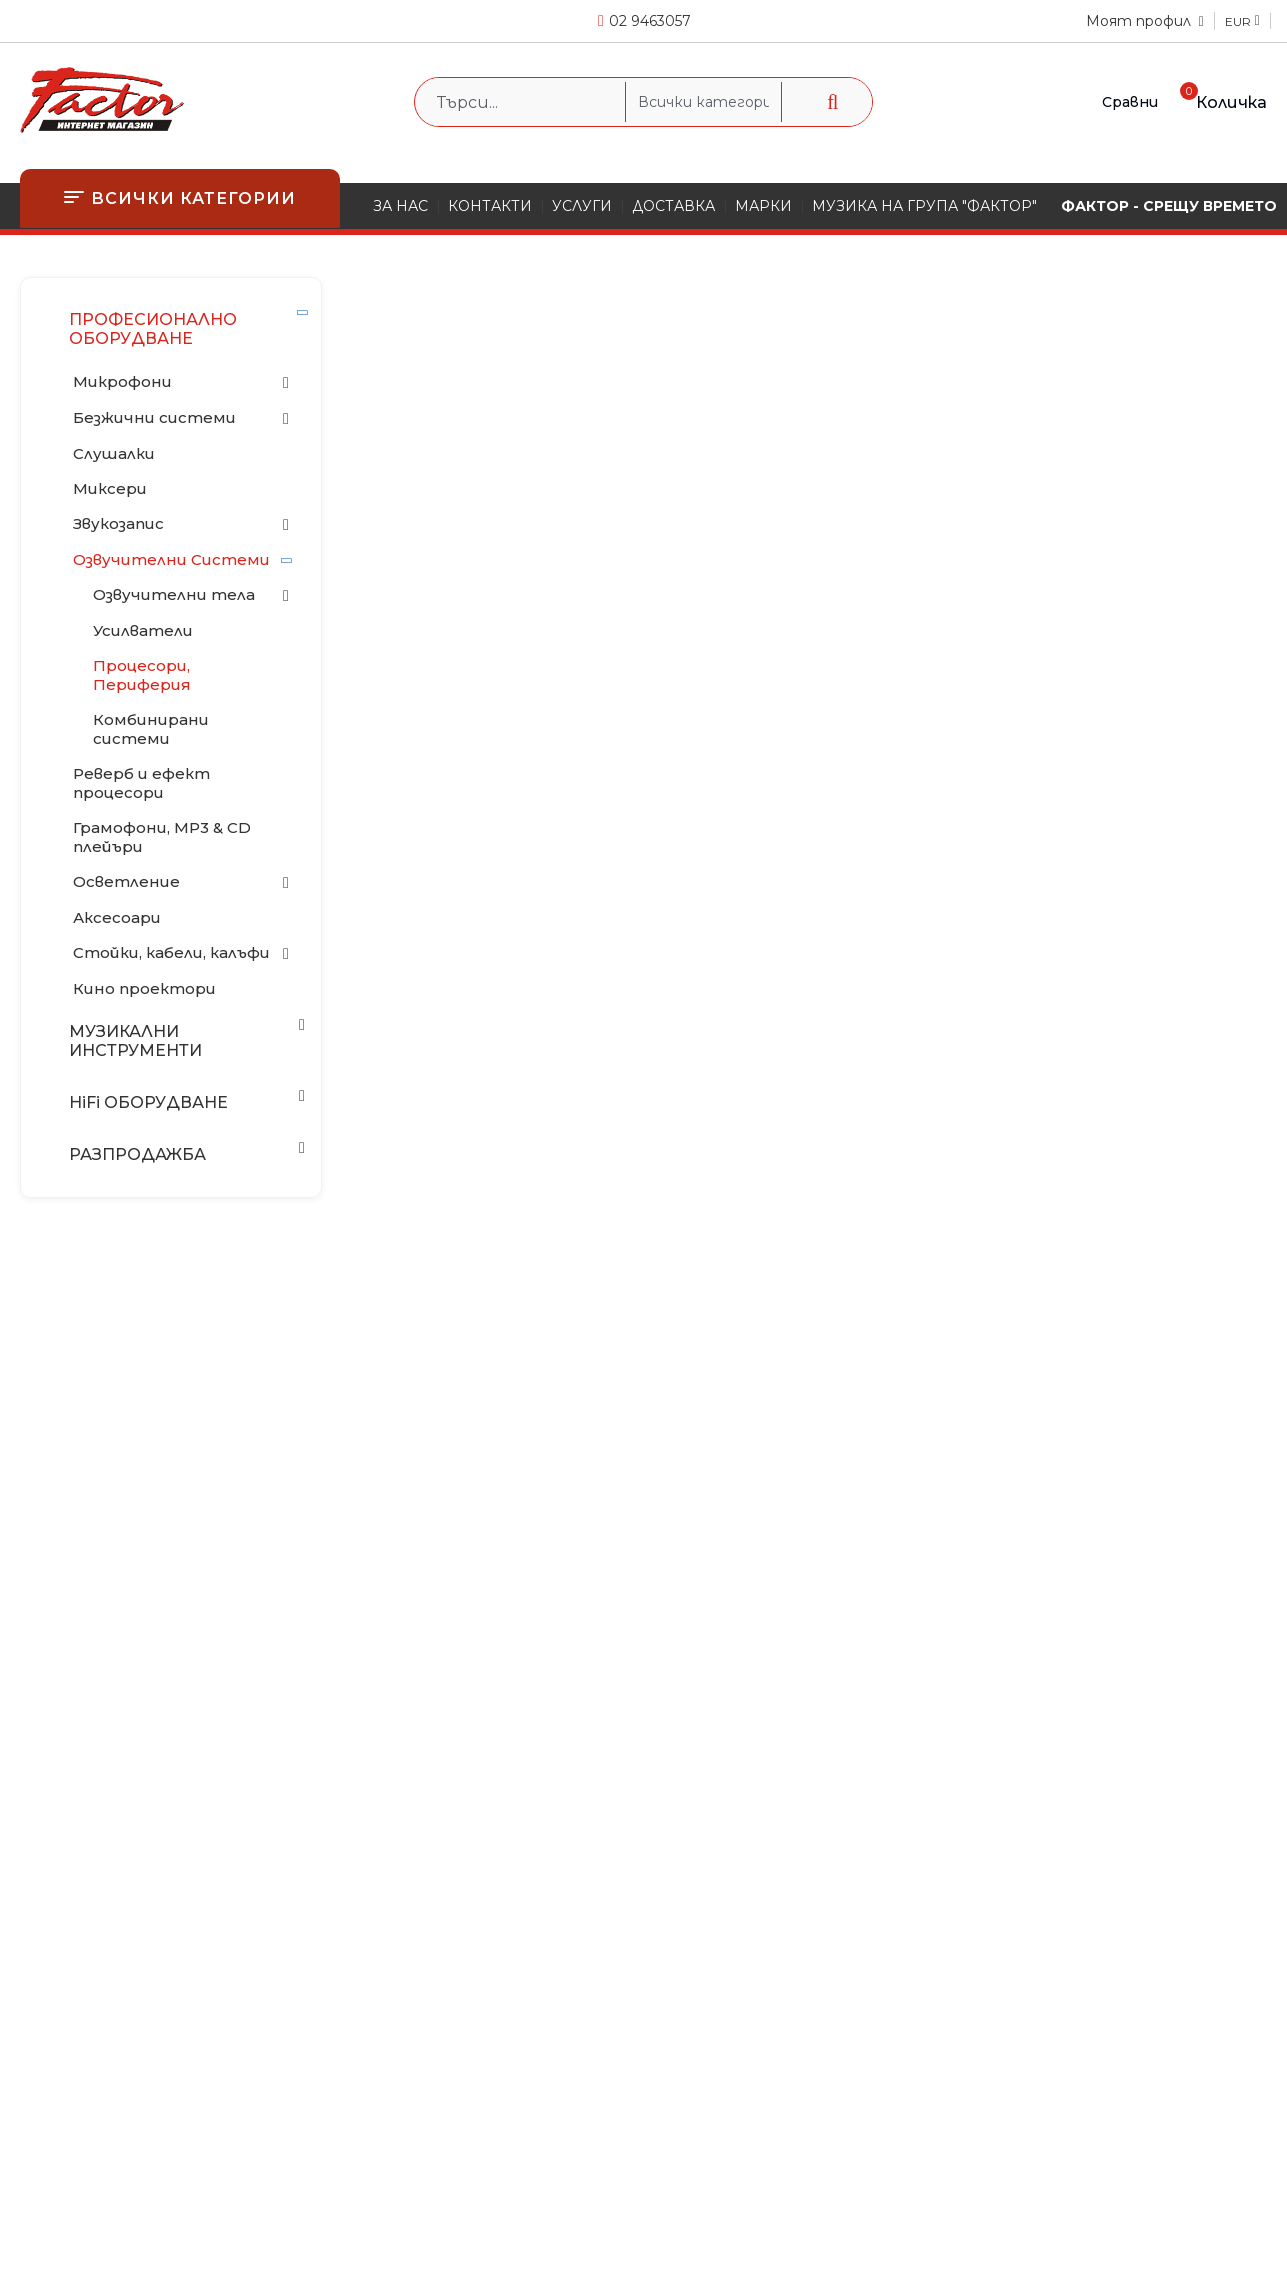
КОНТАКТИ (490, 206)
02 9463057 (650, 21)
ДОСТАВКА (673, 206)
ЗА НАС (400, 206)
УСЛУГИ (582, 206)
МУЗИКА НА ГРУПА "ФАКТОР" (924, 206)
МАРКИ (763, 206)
